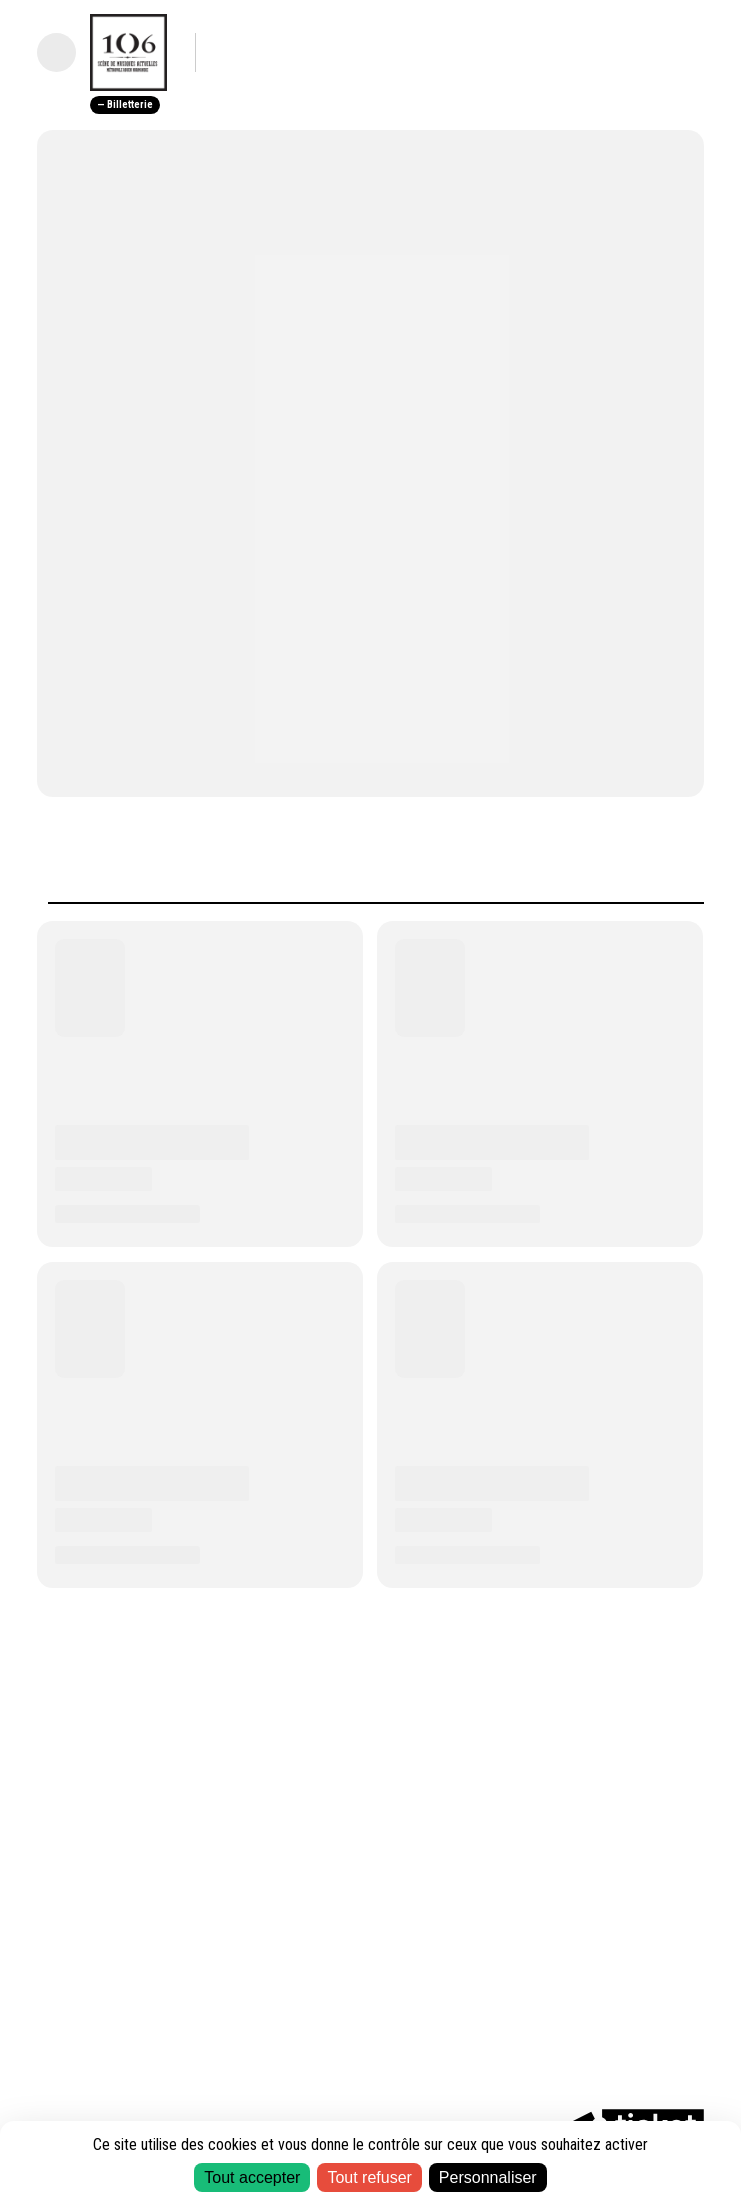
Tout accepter (252, 2177)
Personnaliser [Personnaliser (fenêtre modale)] (488, 2177)
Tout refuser (369, 2177)
